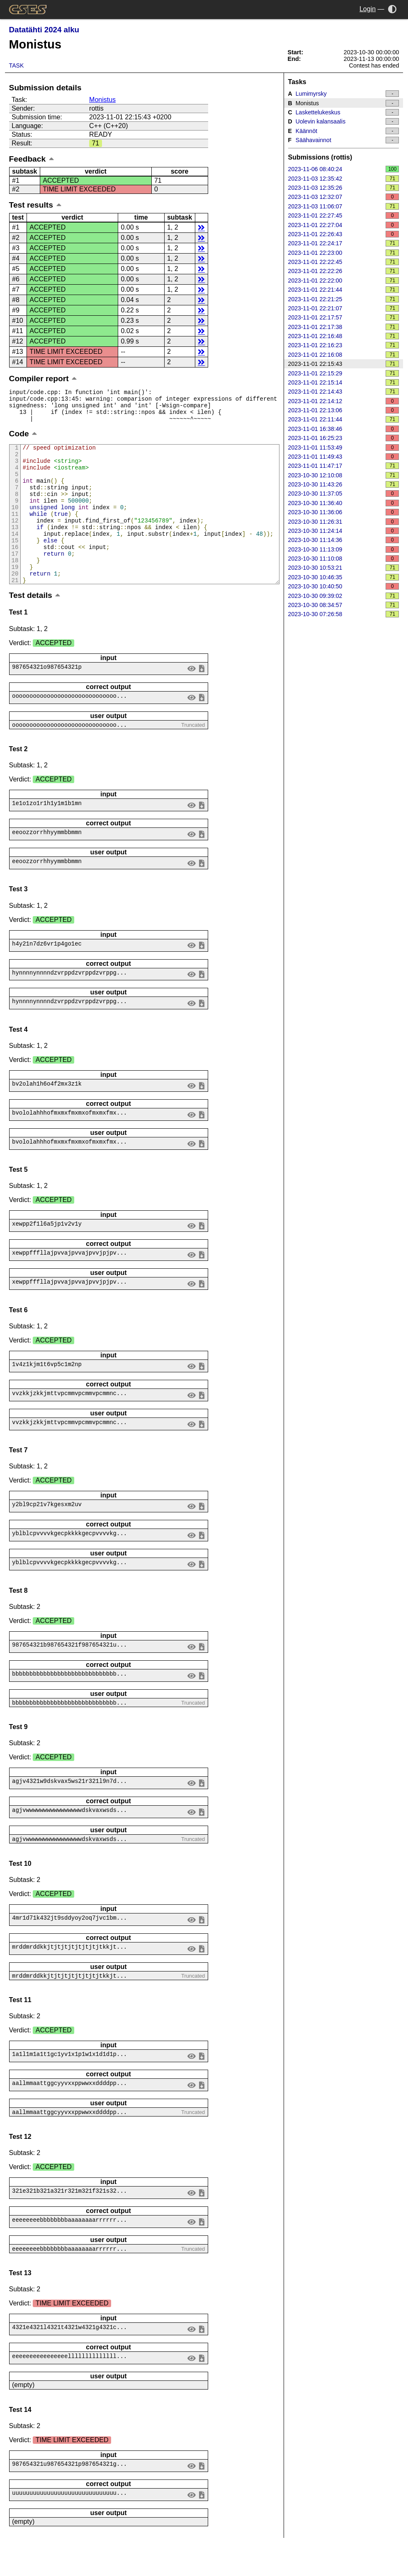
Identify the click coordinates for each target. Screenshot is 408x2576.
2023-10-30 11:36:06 (343, 512)
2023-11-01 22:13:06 (343, 410)
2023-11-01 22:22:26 (343, 271)
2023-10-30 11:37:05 (343, 493)
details (201, 227)
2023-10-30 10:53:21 (343, 567)
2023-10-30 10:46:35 (343, 577)
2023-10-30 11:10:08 (343, 558)
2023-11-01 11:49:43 (343, 456)
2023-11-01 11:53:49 (343, 447)
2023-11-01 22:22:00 (343, 280)
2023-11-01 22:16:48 (343, 336)
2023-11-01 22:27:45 (343, 215)
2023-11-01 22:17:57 (343, 317)
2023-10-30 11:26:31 (343, 521)
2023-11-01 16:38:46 (343, 429)
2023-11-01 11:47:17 (343, 465)
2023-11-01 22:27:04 (343, 225)
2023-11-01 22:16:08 (343, 354)
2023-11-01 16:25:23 (343, 438)
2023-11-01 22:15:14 (343, 382)
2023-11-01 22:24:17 (343, 243)
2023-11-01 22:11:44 (343, 419)
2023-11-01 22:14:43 (343, 391)
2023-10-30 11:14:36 (343, 540)
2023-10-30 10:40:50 (343, 586)
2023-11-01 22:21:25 (343, 299)
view (191, 700)
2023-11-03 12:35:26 (343, 187)
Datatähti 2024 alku (44, 29)
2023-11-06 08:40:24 (343, 169)
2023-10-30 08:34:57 (343, 605)
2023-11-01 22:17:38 (343, 327)
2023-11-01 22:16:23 (343, 345)
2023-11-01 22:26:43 (343, 234)
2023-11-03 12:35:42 (343, 178)
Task (16, 65)
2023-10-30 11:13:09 (343, 549)
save (201, 700)
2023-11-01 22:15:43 (343, 363)
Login (367, 8)
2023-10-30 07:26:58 (343, 614)
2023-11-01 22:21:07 (343, 308)
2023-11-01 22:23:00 (343, 252)
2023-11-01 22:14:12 (343, 401)
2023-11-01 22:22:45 (343, 262)
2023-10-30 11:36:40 (343, 503)
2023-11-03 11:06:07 (343, 206)
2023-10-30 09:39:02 (343, 596)
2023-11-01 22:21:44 (343, 289)
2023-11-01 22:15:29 (343, 373)
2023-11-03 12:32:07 (343, 197)
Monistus (102, 99)
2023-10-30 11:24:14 (343, 530)
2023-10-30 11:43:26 (343, 484)
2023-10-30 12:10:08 (343, 475)
